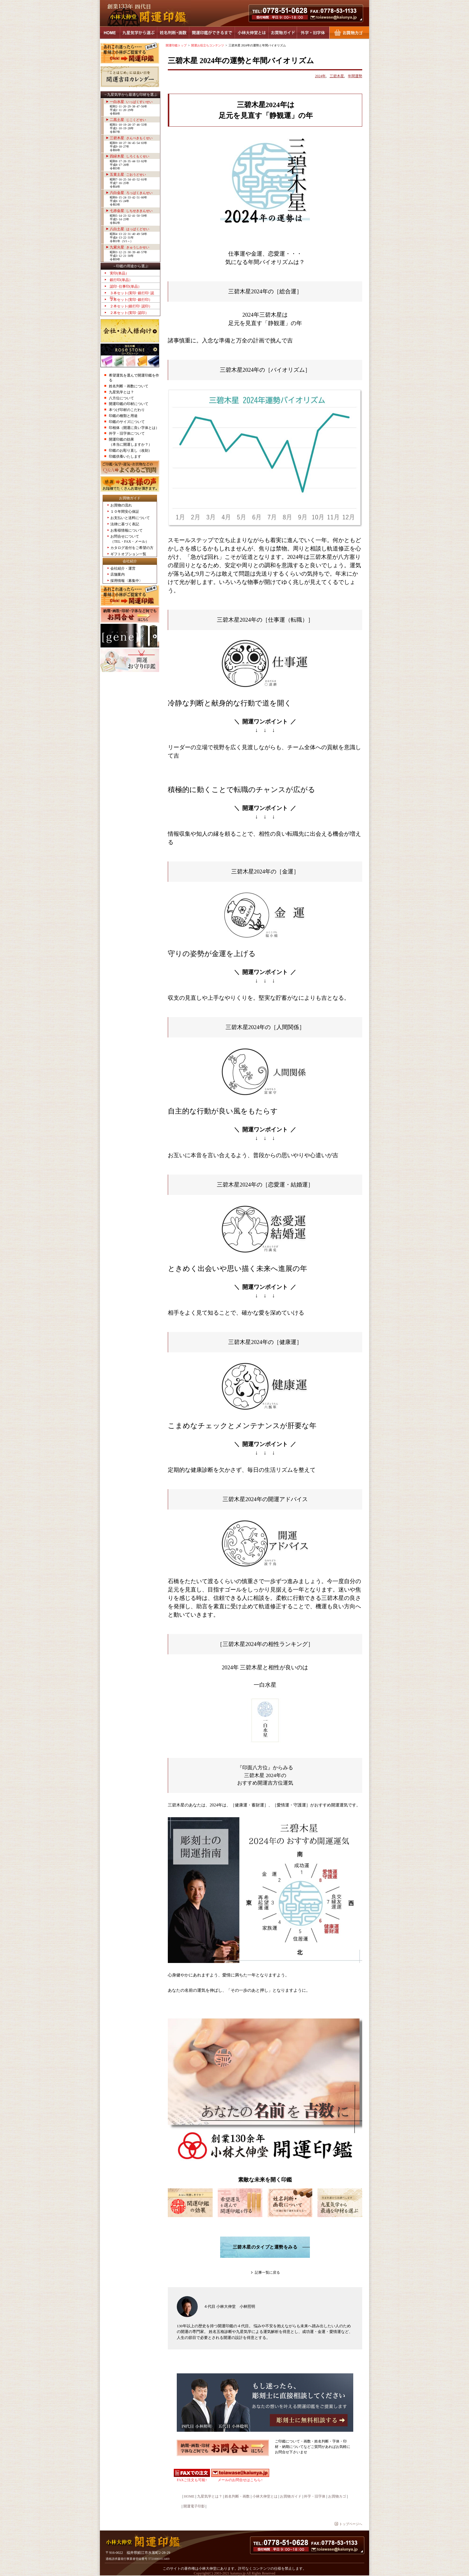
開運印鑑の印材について (128, 404)
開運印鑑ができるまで (212, 32)
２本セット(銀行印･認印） (131, 306)
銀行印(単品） (121, 280)
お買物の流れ (121, 505)
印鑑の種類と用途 (123, 416)
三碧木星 (131, 138)
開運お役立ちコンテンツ (207, 45)
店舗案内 (117, 574)
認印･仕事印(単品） (125, 286)
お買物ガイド (282, 32)
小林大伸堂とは (251, 32)
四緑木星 (129, 156)
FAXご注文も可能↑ (192, 2480)
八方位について (121, 398)
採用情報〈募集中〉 (126, 581)
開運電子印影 (194, 2506)
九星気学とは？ (121, 392)
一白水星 (131, 102)
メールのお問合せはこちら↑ (240, 2480)
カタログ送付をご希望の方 (131, 548)
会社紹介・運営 (122, 568)
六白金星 (131, 193)
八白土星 (129, 229)
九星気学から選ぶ (138, 32)
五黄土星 (128, 174)
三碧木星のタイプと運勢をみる (265, 2247)
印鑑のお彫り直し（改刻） (130, 450)
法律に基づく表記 (124, 524)
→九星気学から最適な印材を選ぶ (130, 94)
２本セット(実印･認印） (129, 313)
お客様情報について (126, 530)
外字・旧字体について (127, 433)
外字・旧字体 (313, 32)
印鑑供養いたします (125, 456)
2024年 (320, 76)
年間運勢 (355, 76)
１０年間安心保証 (124, 511)
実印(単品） (119, 273)
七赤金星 (131, 211)
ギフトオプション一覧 (128, 554)
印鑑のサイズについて (127, 422)
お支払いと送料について (130, 518)
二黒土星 (128, 120)
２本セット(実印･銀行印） (131, 300)
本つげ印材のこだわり (127, 410)
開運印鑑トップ (176, 45)
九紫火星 (129, 247)
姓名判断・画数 (173, 32)
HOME (110, 32)
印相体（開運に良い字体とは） (134, 428)
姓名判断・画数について (128, 386)
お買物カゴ (349, 32)
